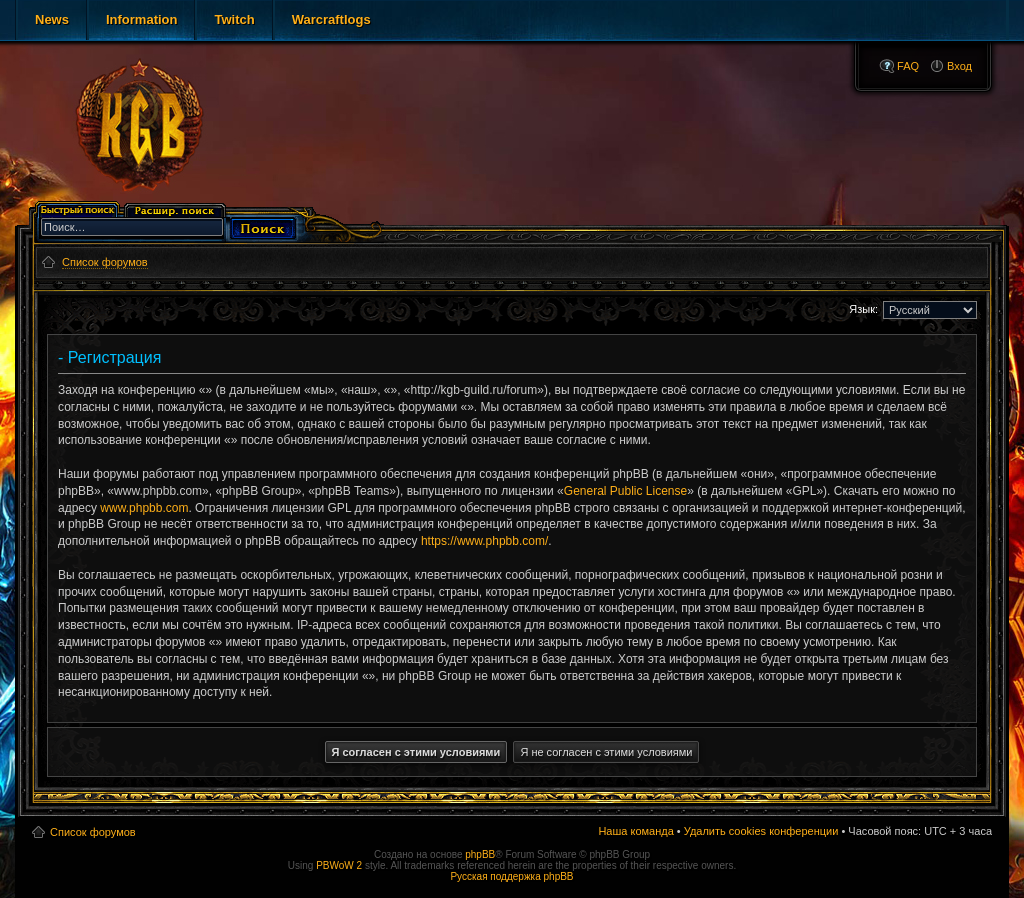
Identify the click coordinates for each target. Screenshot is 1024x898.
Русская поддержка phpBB (511, 876)
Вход (959, 66)
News (52, 19)
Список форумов (93, 832)
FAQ (908, 66)
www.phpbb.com (144, 508)
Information (142, 19)
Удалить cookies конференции (761, 831)
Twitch (234, 19)
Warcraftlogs (331, 19)
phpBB (480, 854)
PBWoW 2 (339, 865)
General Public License (625, 491)
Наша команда (635, 831)
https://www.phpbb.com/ (484, 541)
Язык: (863, 309)
